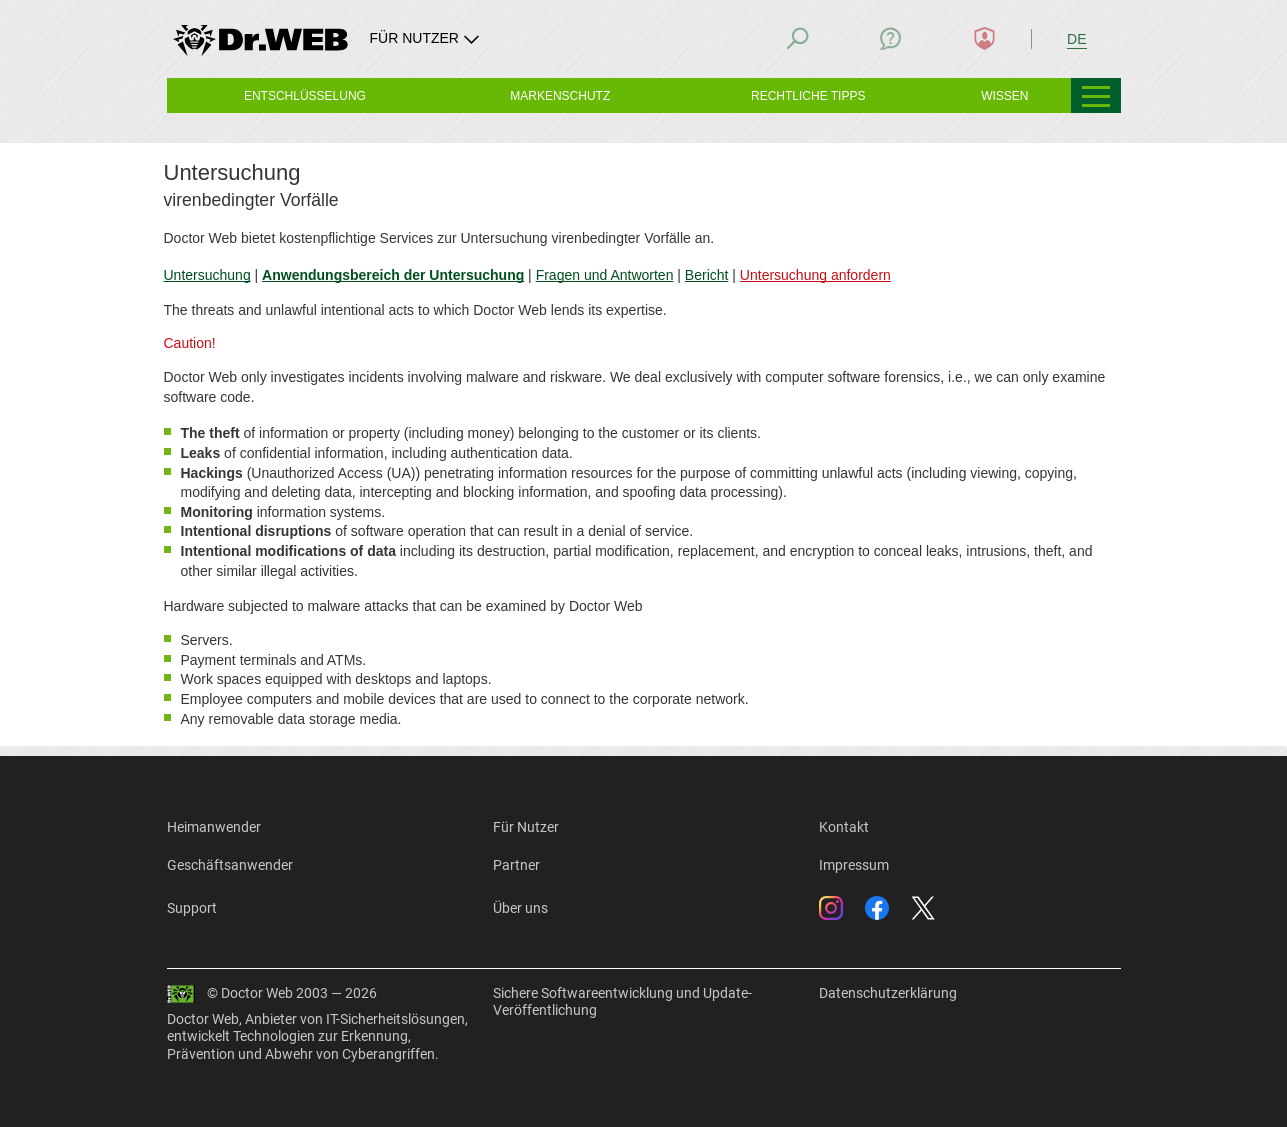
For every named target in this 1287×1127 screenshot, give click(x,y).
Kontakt (844, 827)
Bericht (706, 275)
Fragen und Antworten (604, 275)
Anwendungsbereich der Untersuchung (392, 275)
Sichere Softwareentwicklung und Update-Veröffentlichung (622, 1002)
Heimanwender (214, 827)
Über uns (520, 908)
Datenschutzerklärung (888, 993)
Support (192, 908)
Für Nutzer (526, 827)
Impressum (854, 865)
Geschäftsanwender (230, 865)
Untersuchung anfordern (814, 275)
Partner (516, 865)
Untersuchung (207, 275)
